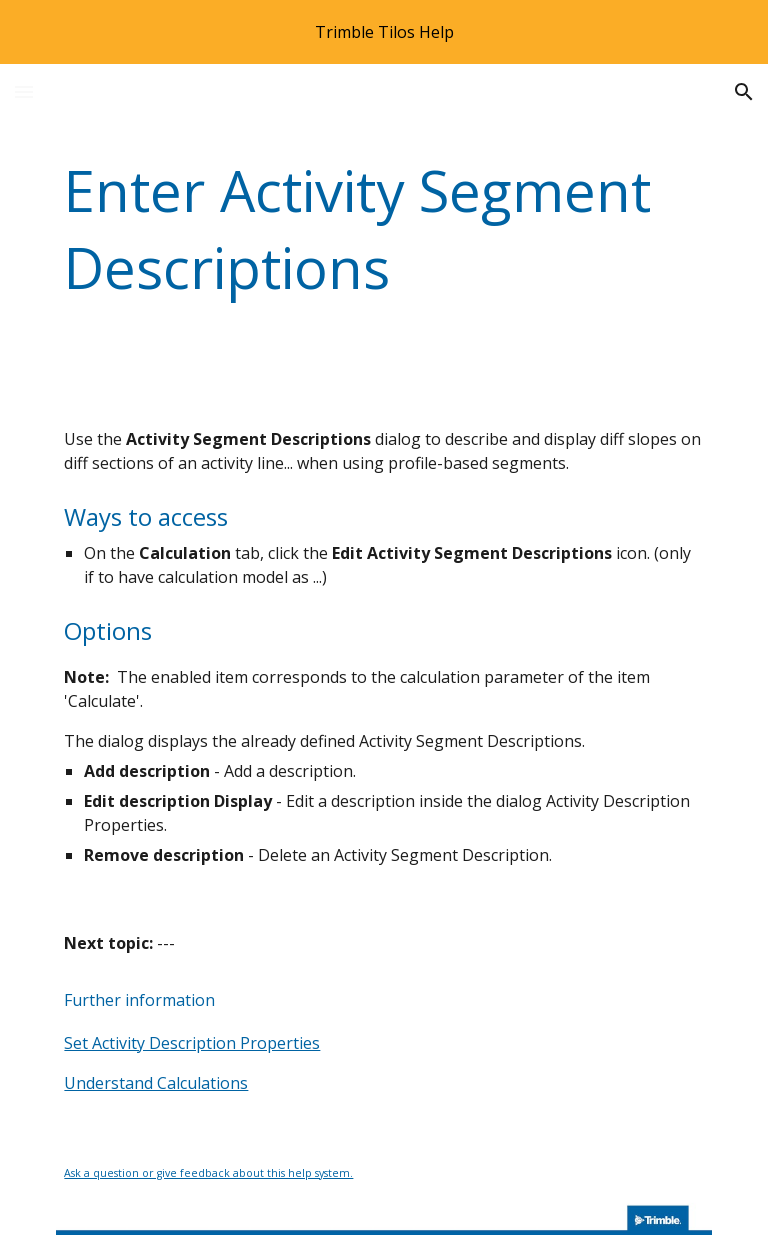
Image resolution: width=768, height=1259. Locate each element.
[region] (384, 32)
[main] (383, 229)
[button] (24, 91)
